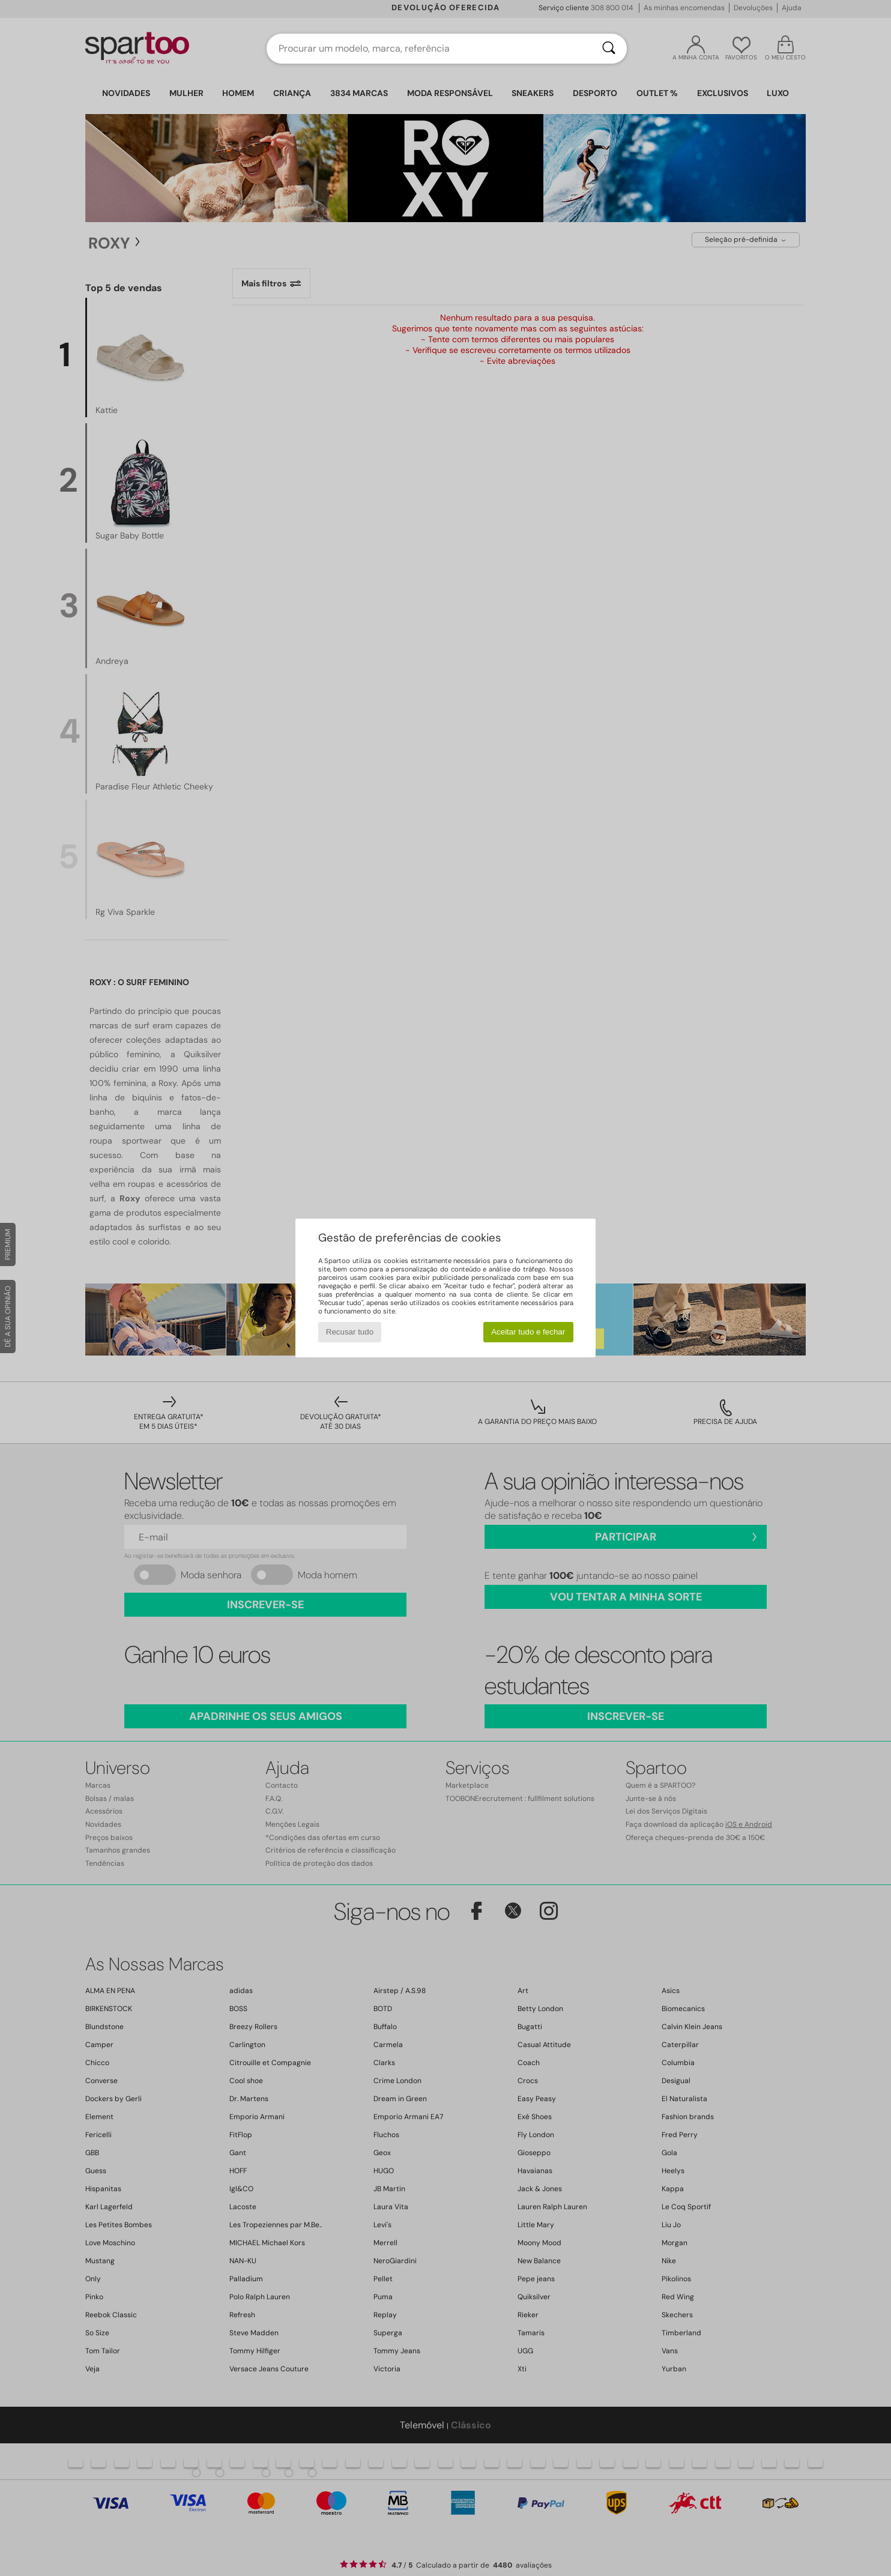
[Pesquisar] (609, 49)
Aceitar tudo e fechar (528, 1331)
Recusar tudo (349, 1331)
